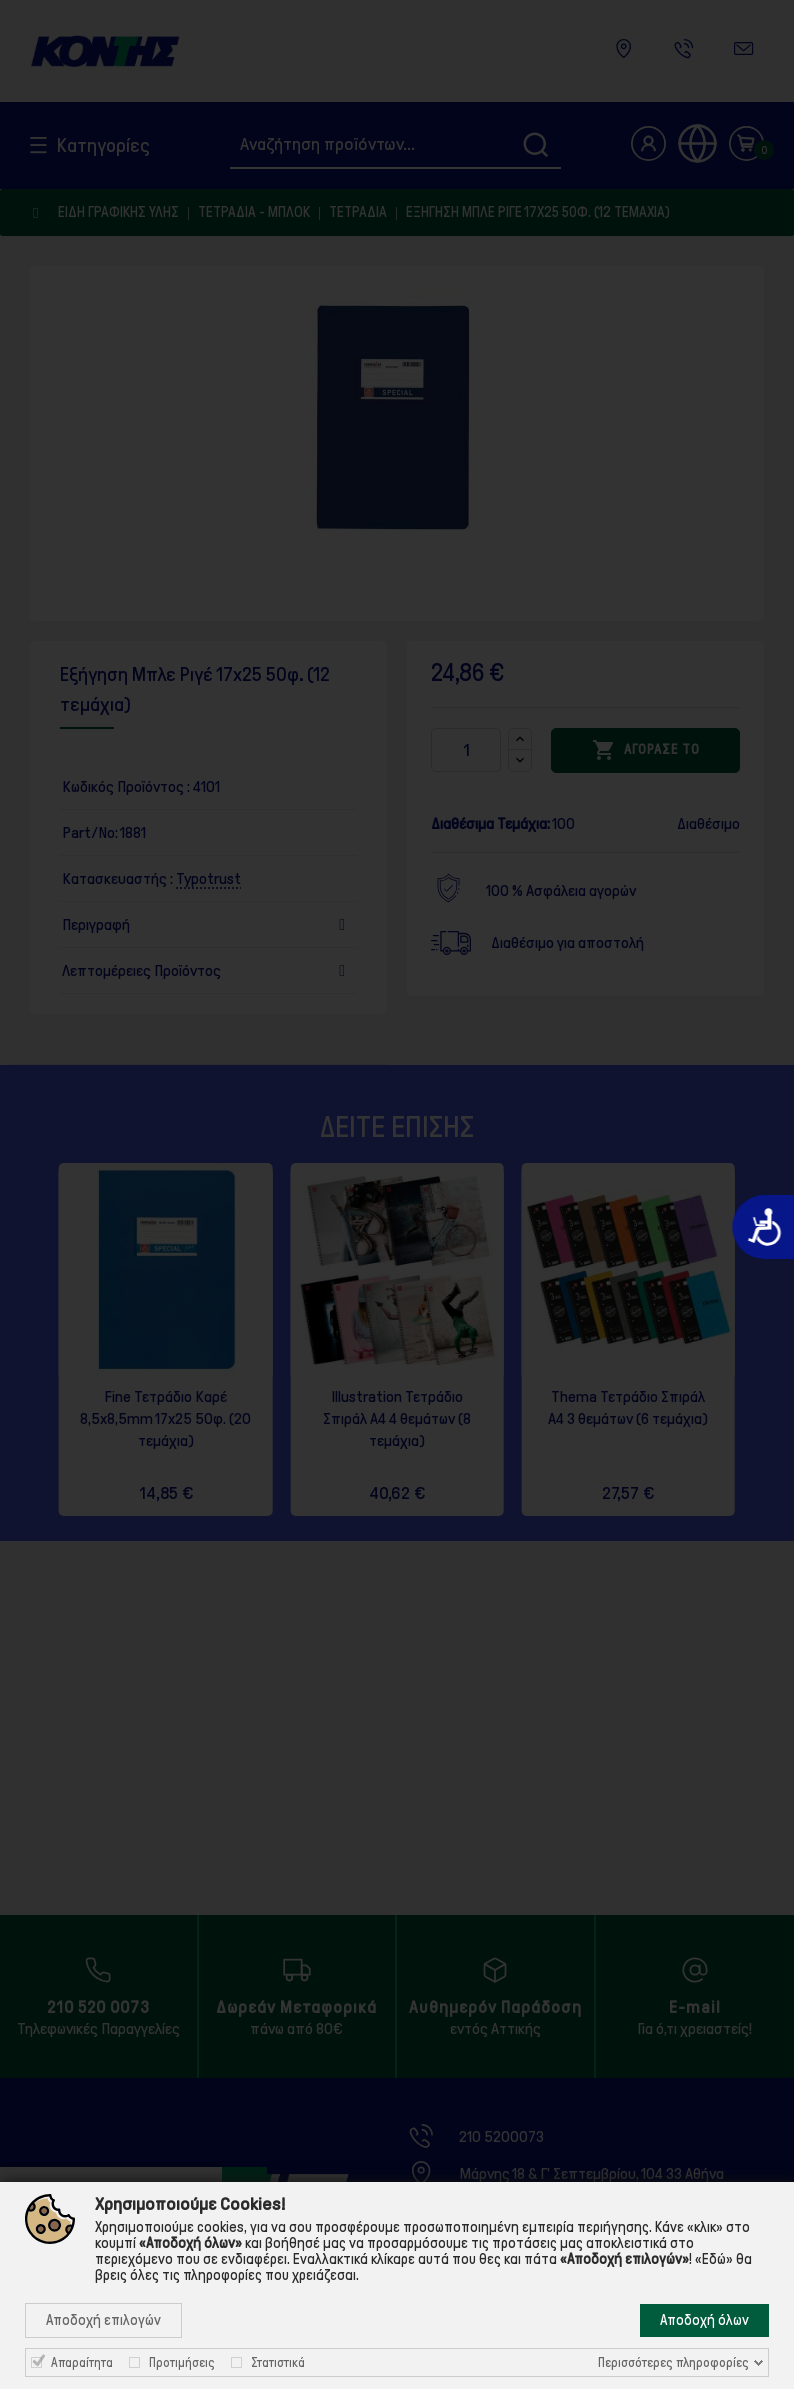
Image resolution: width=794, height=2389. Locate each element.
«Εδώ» (714, 2259)
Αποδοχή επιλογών (103, 2320)
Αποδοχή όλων (704, 2320)
